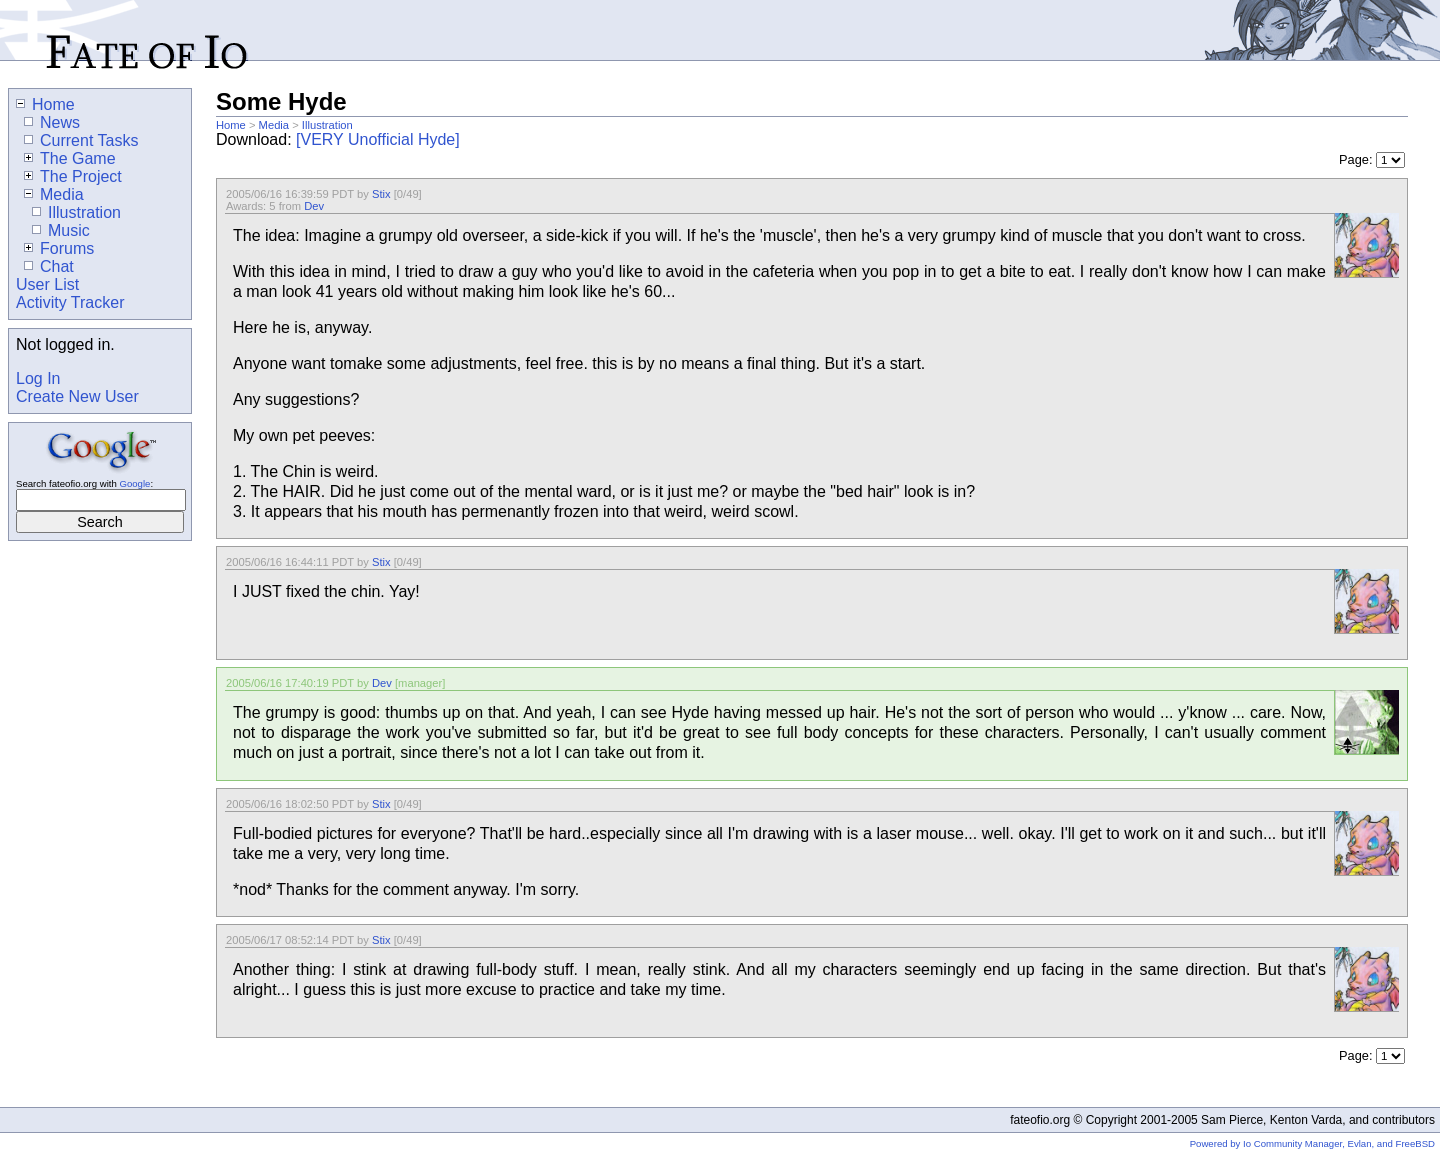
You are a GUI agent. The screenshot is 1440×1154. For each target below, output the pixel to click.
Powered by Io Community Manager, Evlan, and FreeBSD (1312, 1143)
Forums (59, 248)
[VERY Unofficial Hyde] (378, 139)
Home (231, 125)
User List (47, 284)
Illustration (327, 125)
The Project (73, 176)
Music (61, 230)
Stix (381, 194)
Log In (38, 378)
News (52, 122)
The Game (70, 158)
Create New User (77, 396)
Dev (314, 206)
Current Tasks (81, 140)
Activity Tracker (70, 302)
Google (134, 483)
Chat (49, 266)
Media (274, 125)
